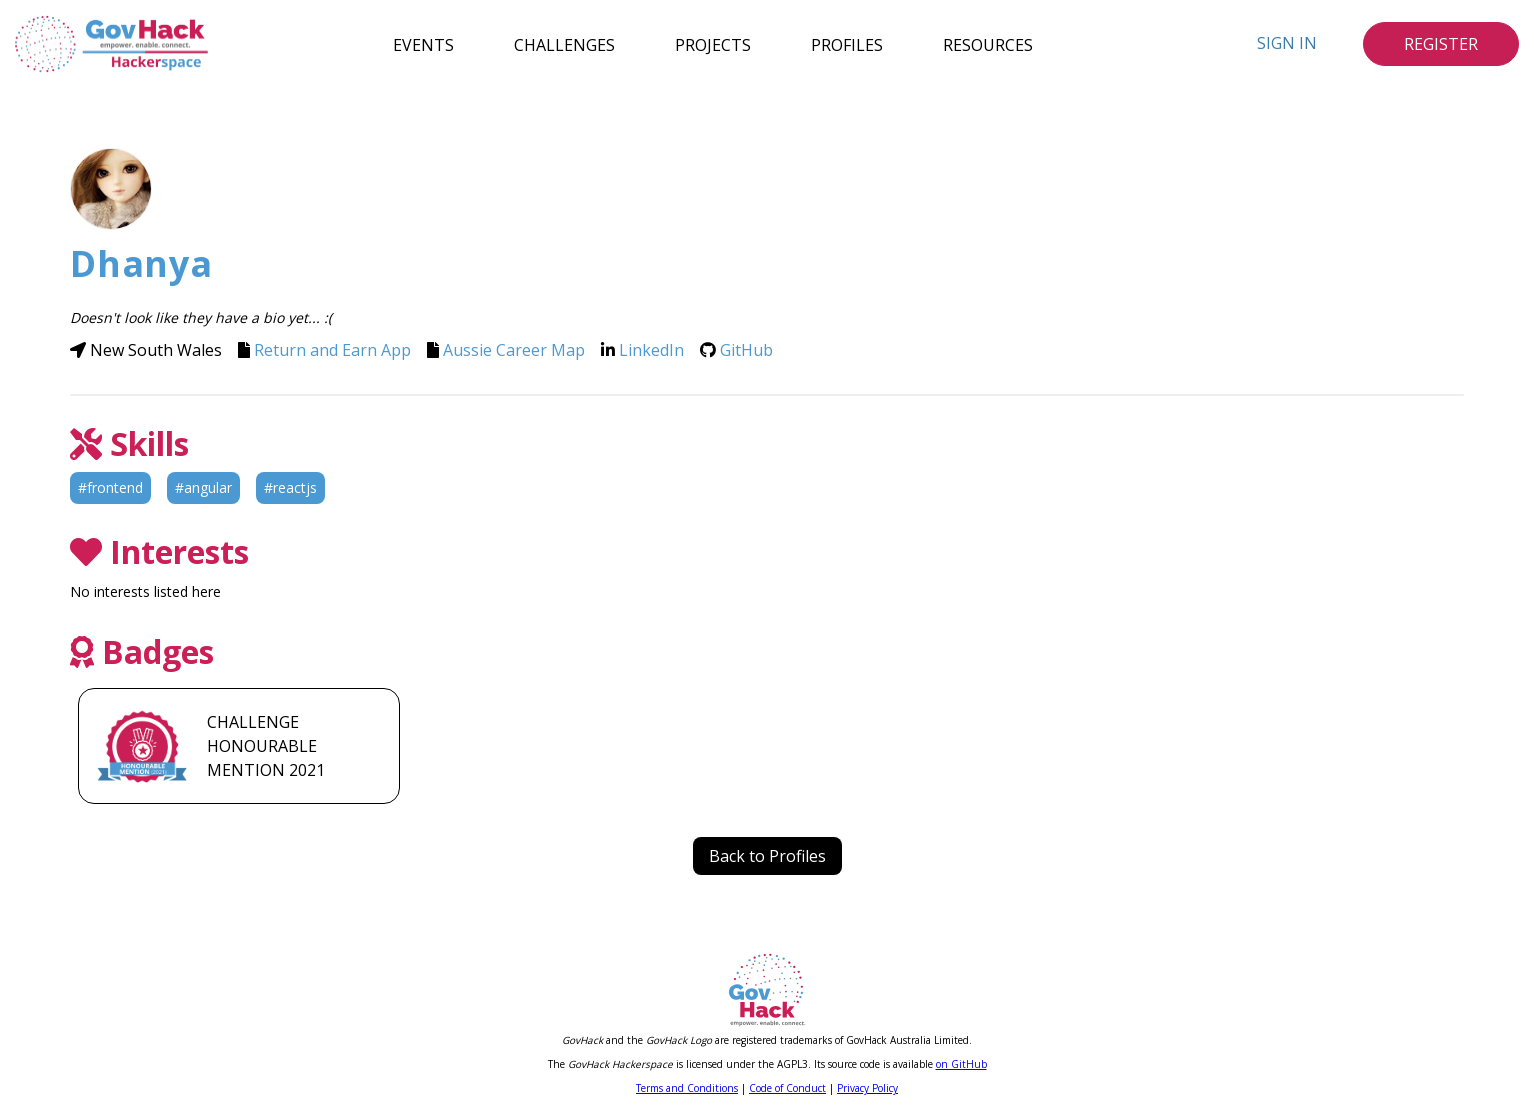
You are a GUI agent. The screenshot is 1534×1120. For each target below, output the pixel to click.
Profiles (847, 44)
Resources (988, 44)
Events (423, 44)
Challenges (564, 44)
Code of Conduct (787, 1088)
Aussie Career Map (514, 350)
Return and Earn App (332, 350)
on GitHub (961, 1064)
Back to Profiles (767, 856)
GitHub (746, 350)
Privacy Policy (867, 1088)
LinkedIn (651, 350)
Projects (713, 44)
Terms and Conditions (687, 1088)
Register (1441, 44)
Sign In (1287, 43)
